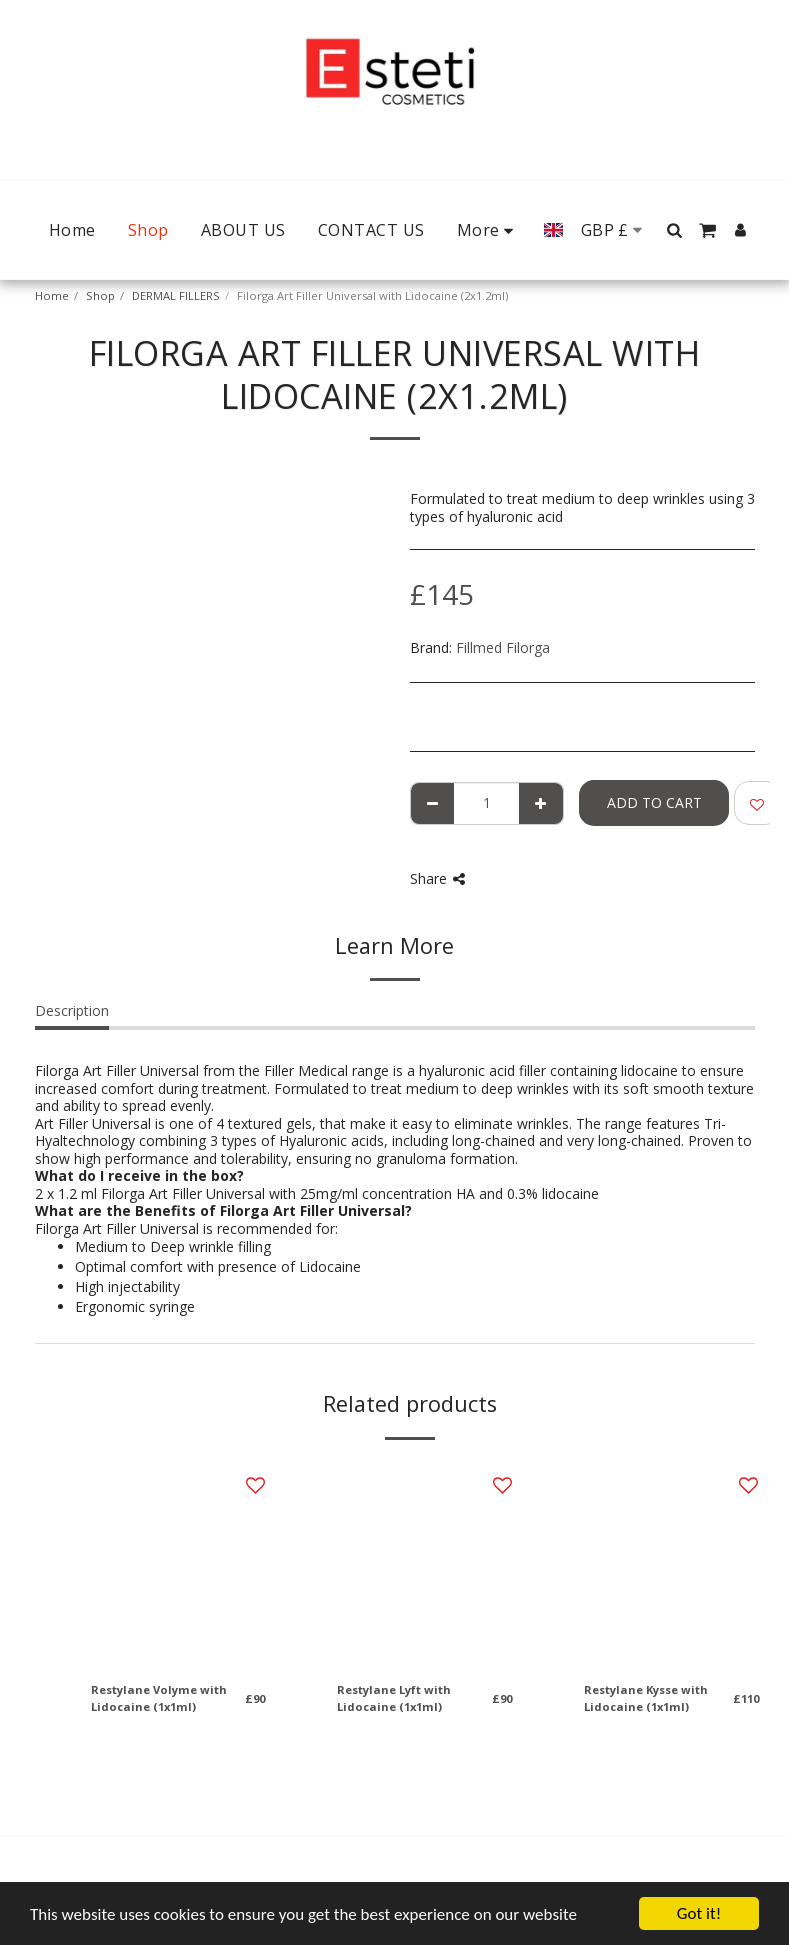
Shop (100, 295)
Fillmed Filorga (503, 647)
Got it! (699, 1913)
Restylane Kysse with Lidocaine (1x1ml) (646, 1698)
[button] (675, 230)
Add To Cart (654, 802)
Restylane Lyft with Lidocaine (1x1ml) (394, 1698)
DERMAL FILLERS (176, 295)
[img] (178, 1563)
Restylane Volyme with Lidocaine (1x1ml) (159, 1698)
